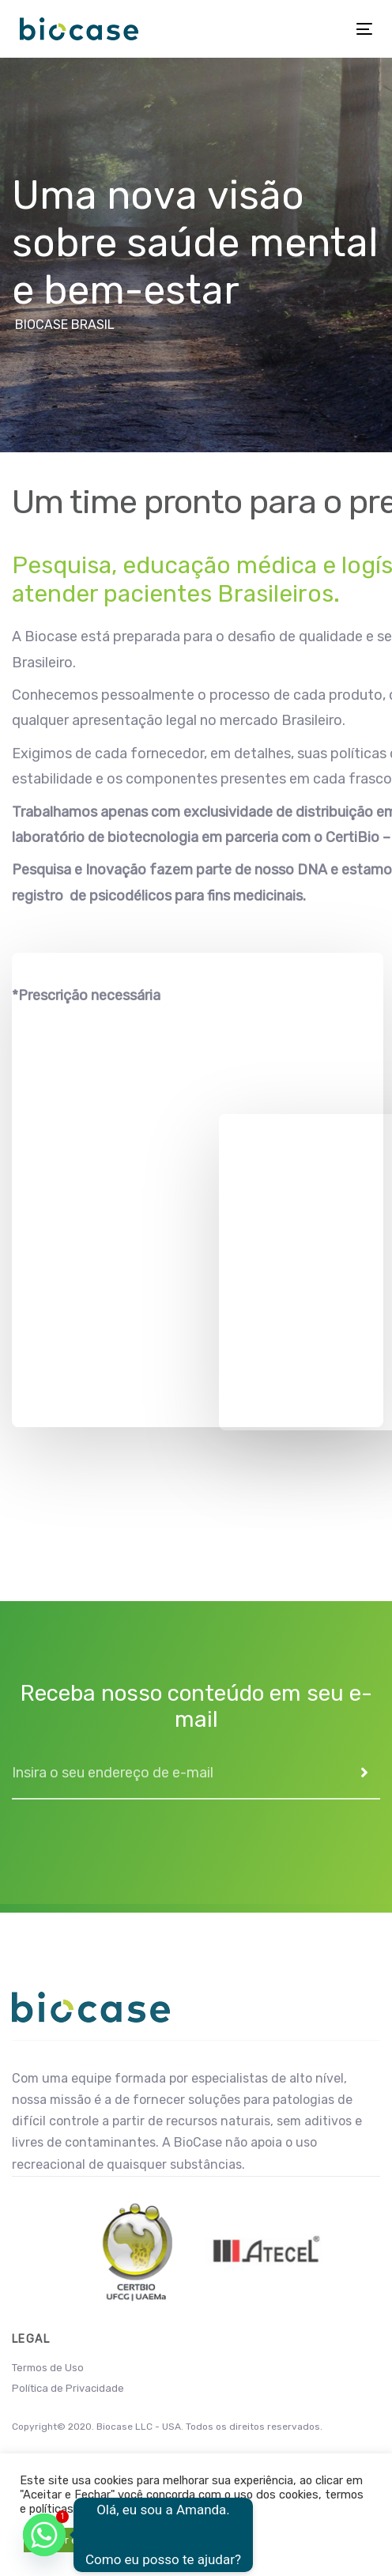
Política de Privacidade (68, 2388)
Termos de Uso (48, 2368)
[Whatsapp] (44, 2535)
